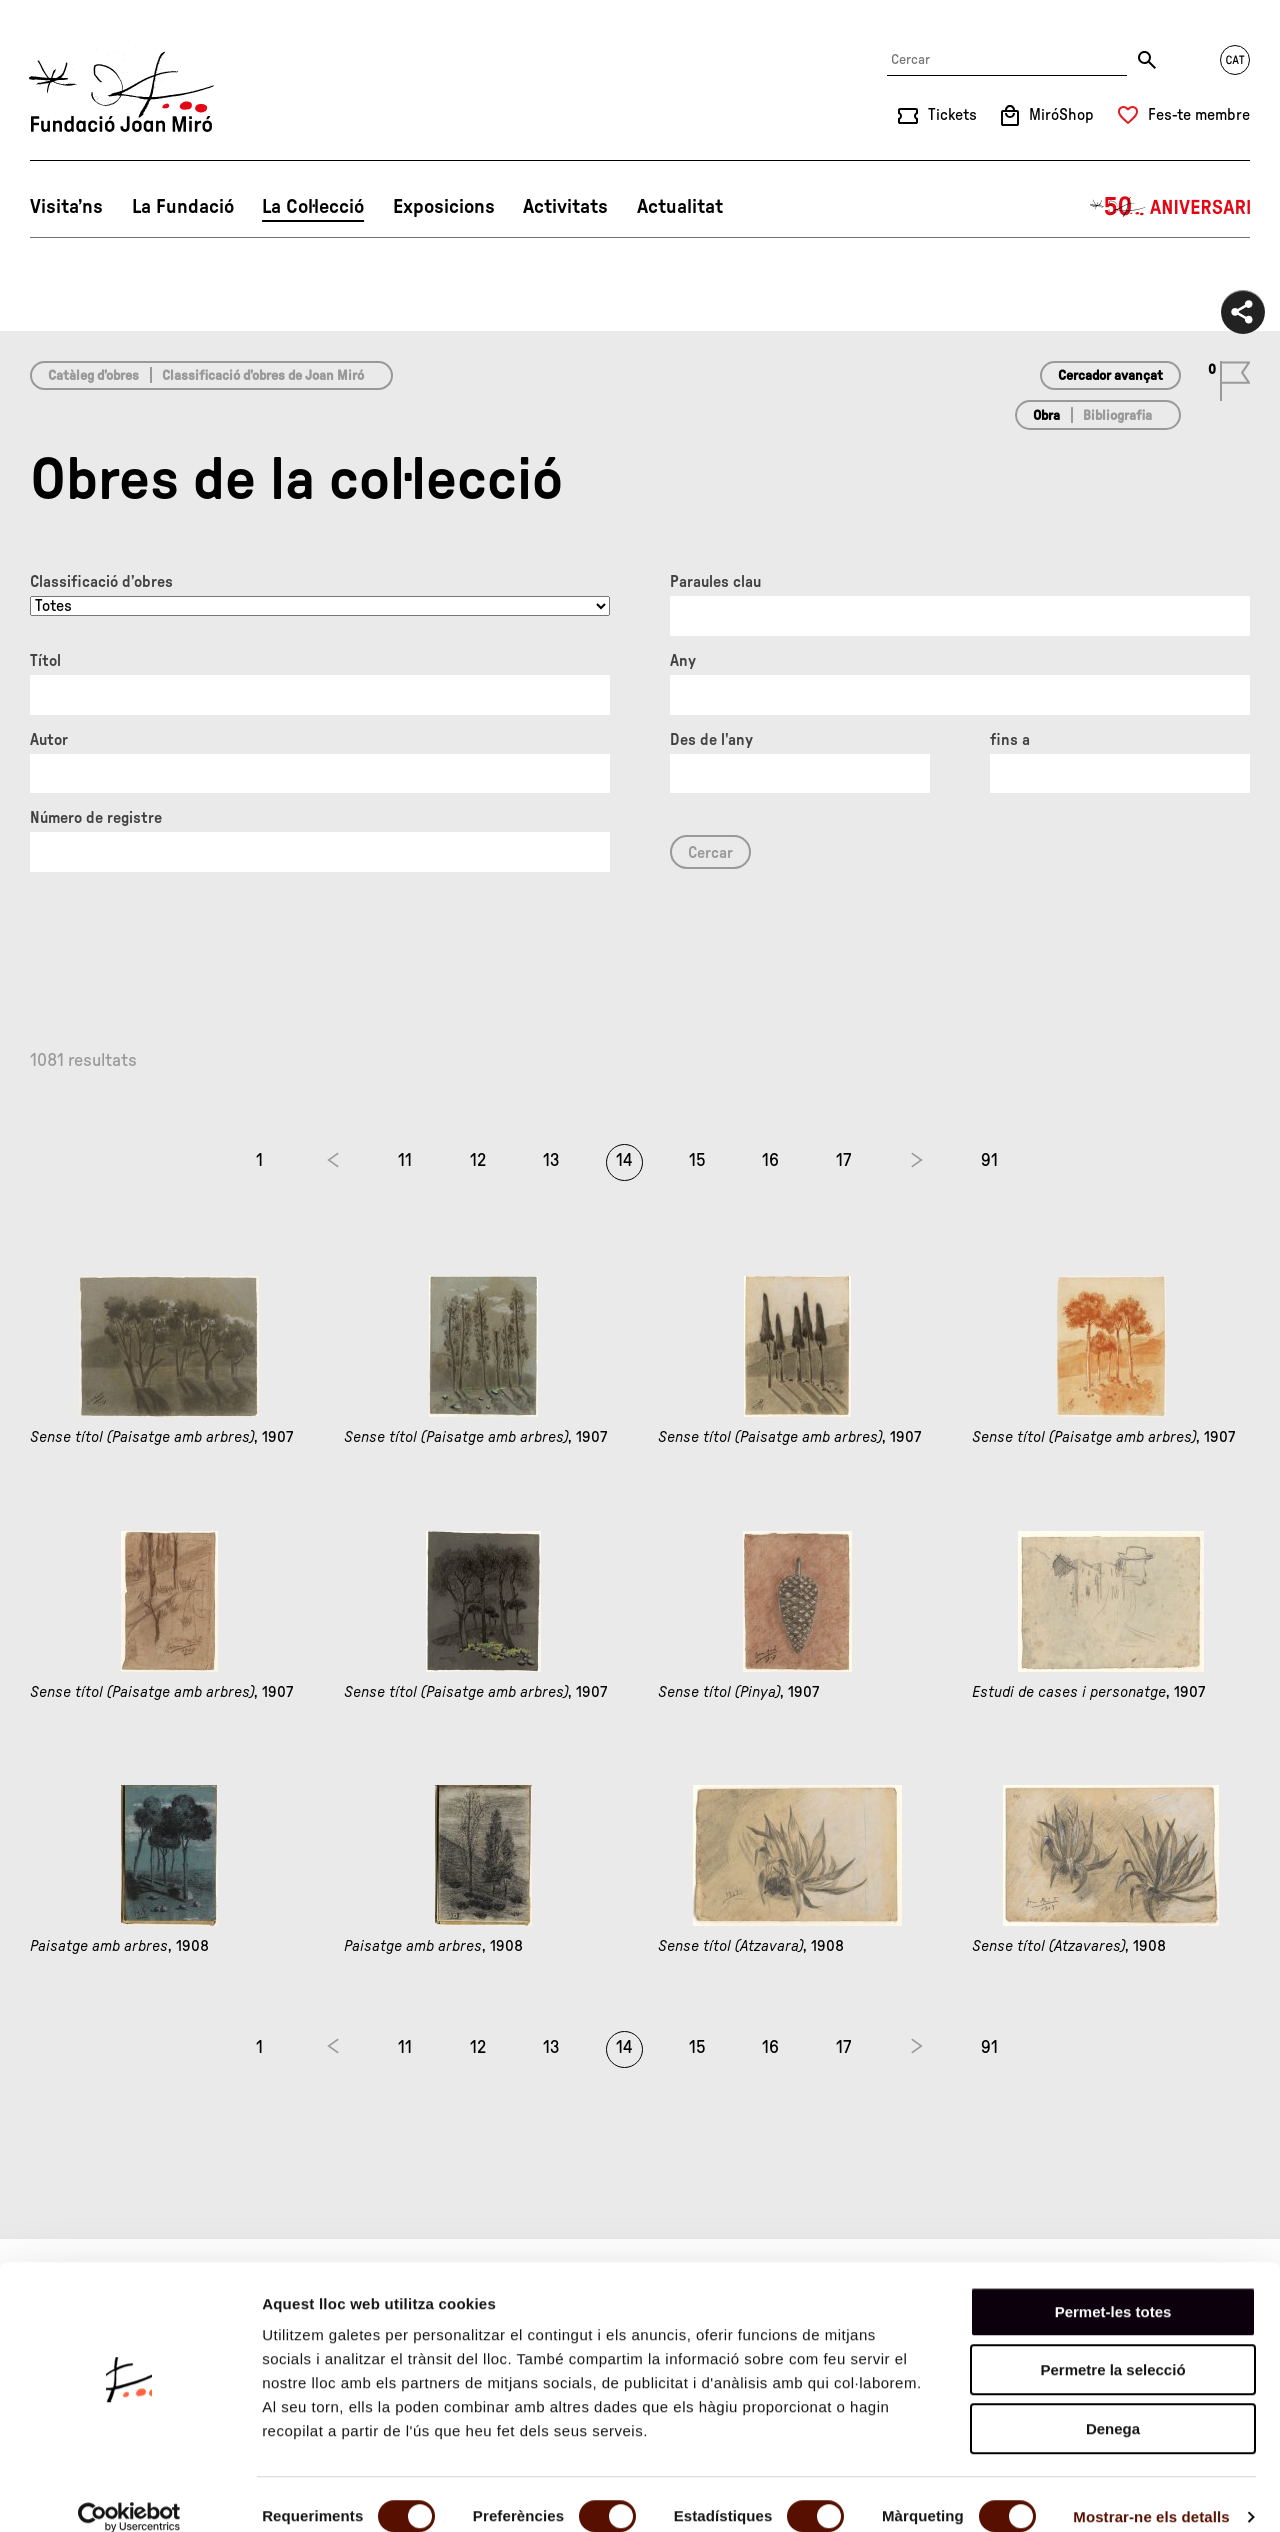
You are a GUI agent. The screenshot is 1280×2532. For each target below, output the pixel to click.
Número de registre (96, 818)
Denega (1113, 2404)
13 (551, 1161)
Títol (45, 661)
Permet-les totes (1113, 2287)
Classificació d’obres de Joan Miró (263, 376)
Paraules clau (715, 582)
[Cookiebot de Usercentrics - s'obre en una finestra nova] (129, 2493)
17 (843, 1161)
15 (697, 1161)
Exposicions (444, 207)
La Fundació (183, 207)
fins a (1010, 740)
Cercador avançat (1110, 376)
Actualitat (680, 207)
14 (624, 1161)
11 (405, 1161)
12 (478, 1161)
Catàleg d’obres (93, 376)
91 (989, 1161)
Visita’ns (66, 207)
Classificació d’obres (101, 582)
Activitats (565, 207)
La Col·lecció (313, 207)
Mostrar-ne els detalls (1151, 2492)
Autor (49, 740)
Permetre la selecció (1112, 2346)
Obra (1046, 416)
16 (770, 1161)
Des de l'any (711, 740)
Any (683, 661)
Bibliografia (1117, 416)
